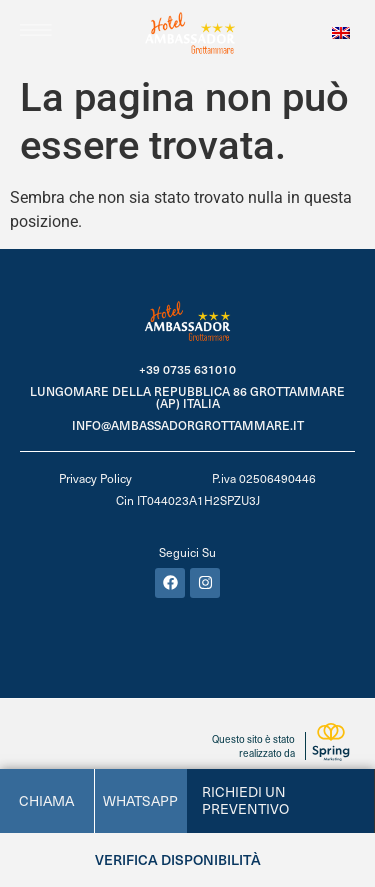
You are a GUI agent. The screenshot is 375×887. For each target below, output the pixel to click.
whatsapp (140, 800)
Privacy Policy (95, 478)
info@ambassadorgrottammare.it (188, 425)
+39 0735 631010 (187, 369)
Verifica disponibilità (178, 859)
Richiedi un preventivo (245, 800)
